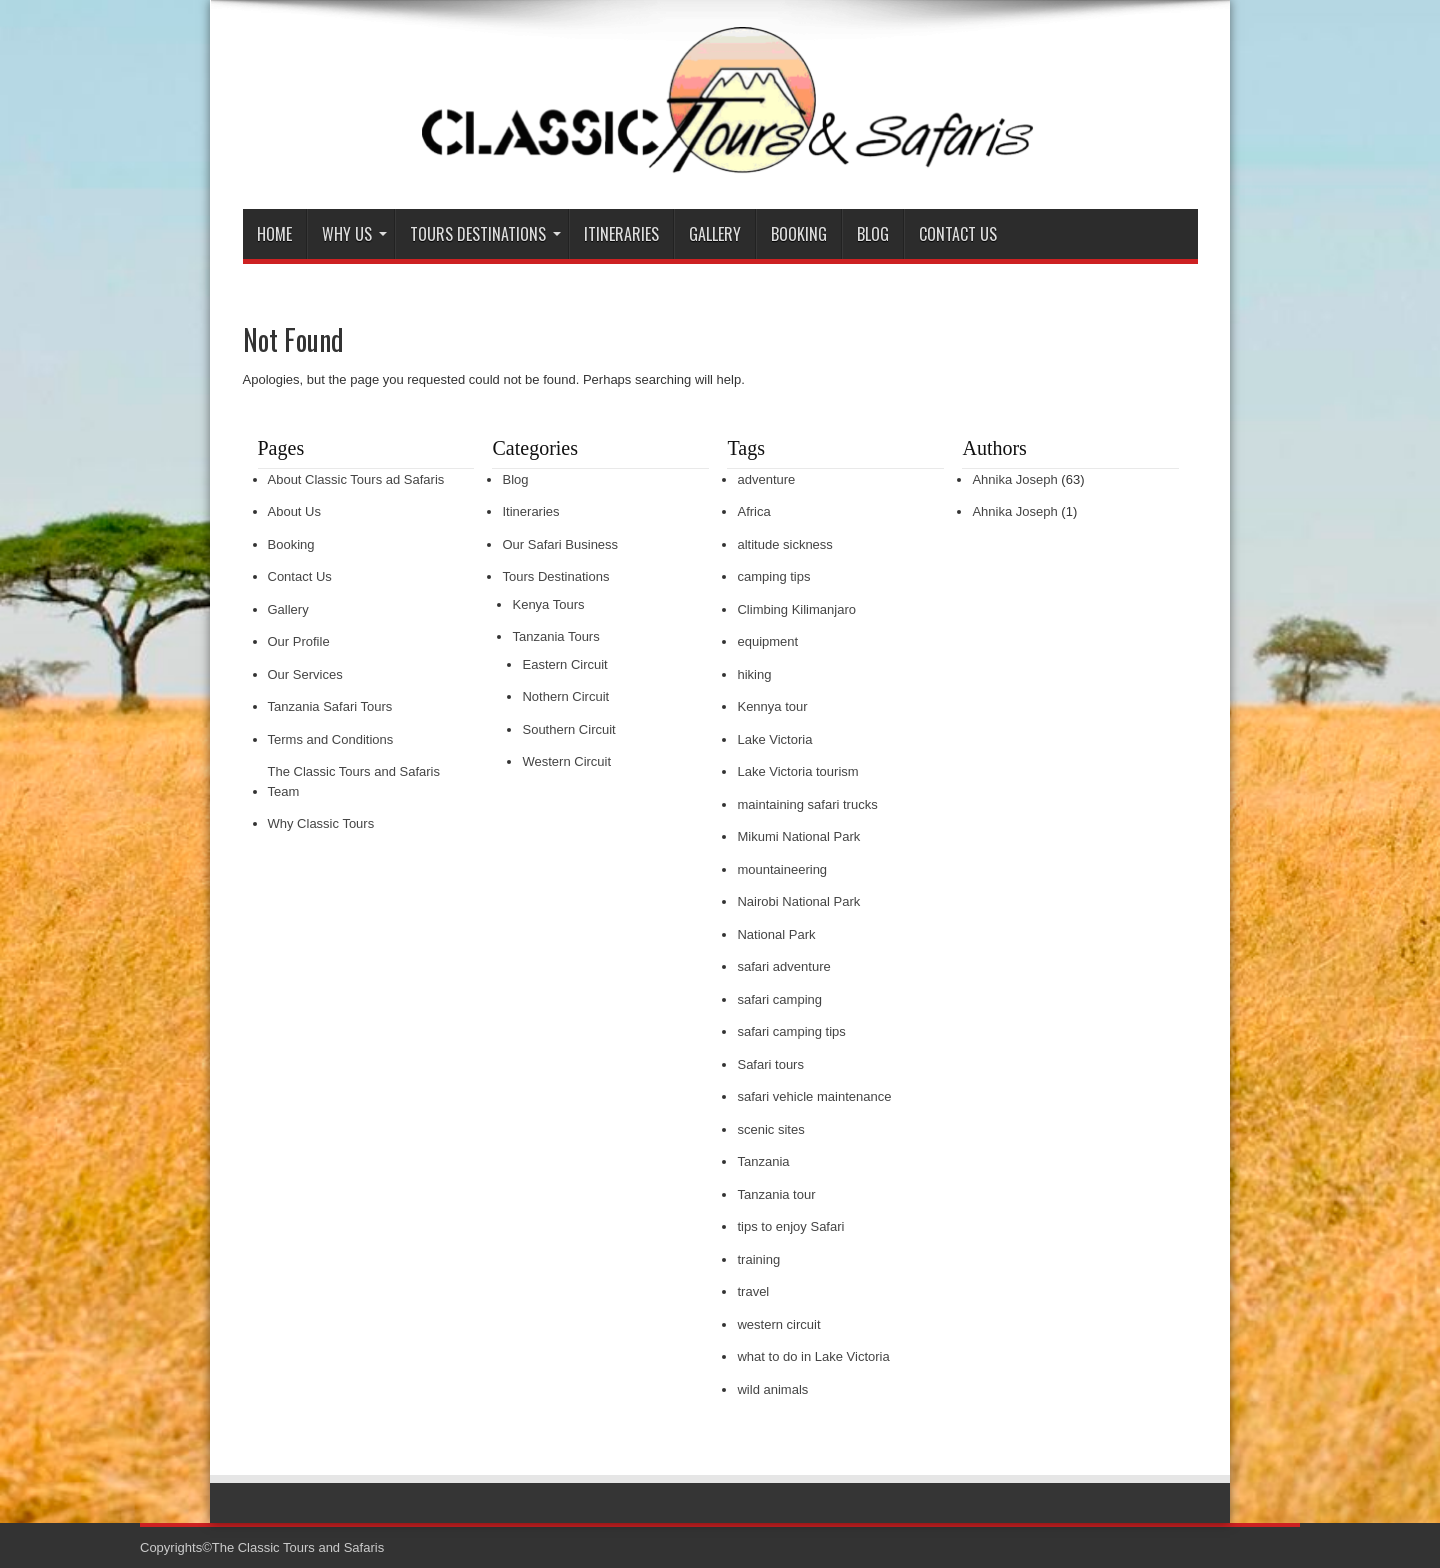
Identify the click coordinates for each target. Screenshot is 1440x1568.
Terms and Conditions (331, 739)
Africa (753, 511)
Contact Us (958, 234)
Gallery (715, 234)
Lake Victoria (774, 739)
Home (274, 234)
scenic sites (770, 1129)
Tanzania (763, 1161)
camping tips (773, 576)
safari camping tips (791, 1031)
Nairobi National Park (798, 901)
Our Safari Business (560, 544)
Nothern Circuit (565, 696)
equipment (767, 641)
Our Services (305, 674)
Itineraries (621, 234)
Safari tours (770, 1064)
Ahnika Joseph (1014, 479)
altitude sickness (784, 544)
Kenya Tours (548, 604)
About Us (294, 511)
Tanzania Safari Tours (330, 706)
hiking (754, 674)
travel (753, 1291)
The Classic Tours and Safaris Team (354, 781)
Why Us (354, 234)
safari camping (779, 999)
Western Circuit (566, 761)
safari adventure (783, 966)
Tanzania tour (776, 1194)
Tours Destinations (485, 234)
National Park (776, 934)
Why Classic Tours (321, 823)
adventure (766, 479)
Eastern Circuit (564, 664)
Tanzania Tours (555, 636)
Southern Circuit (568, 729)
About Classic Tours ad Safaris (356, 479)
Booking (799, 234)
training (758, 1259)
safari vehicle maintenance (814, 1096)
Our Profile (299, 641)
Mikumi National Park (798, 836)
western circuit (778, 1324)
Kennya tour (772, 706)
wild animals (772, 1389)
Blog (873, 234)
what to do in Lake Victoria (813, 1356)
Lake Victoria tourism (797, 771)
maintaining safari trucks (807, 804)
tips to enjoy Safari (790, 1226)
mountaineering (782, 869)
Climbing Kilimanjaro (796, 609)
